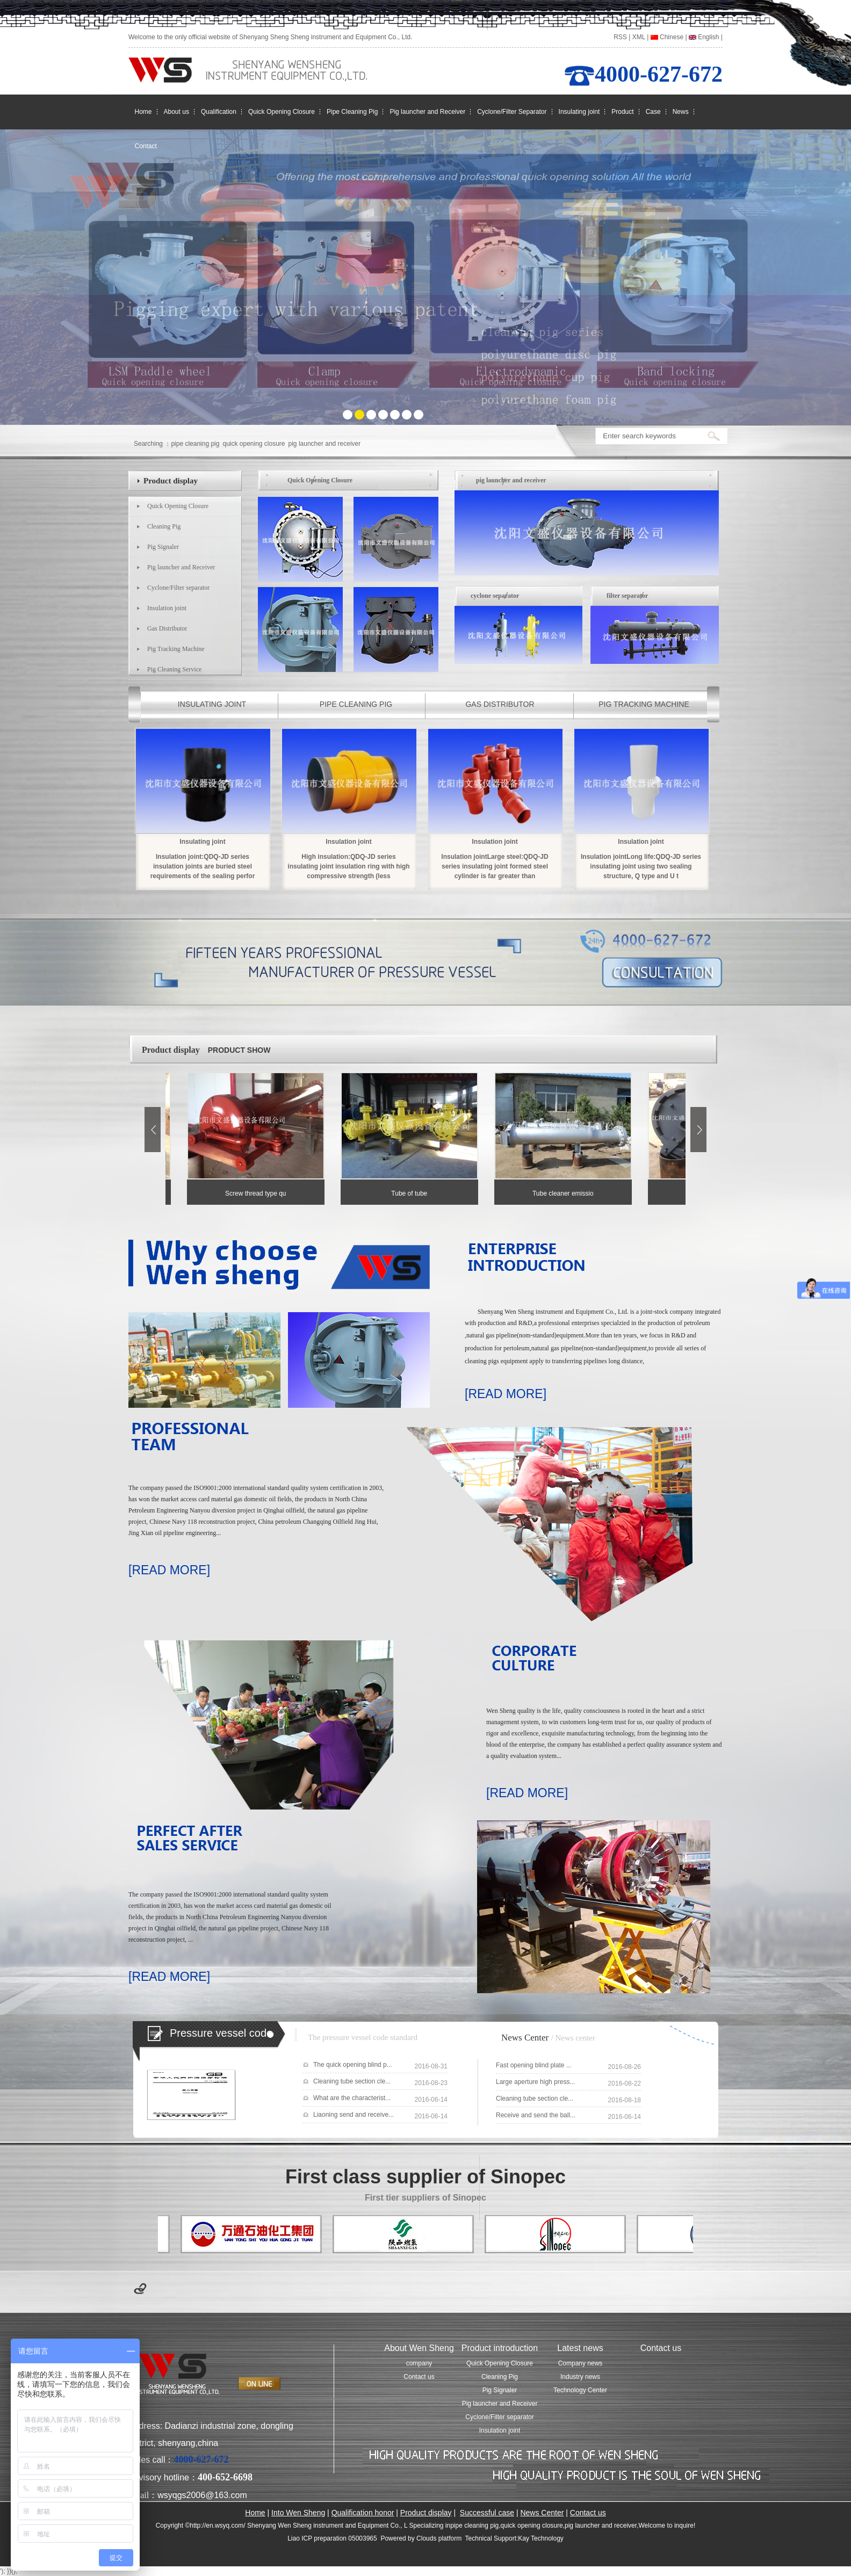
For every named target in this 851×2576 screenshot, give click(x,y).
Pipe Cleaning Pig (352, 111)
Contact (146, 146)
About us (176, 111)
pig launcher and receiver (325, 443)
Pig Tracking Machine (176, 649)
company (419, 2363)
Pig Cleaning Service (174, 669)
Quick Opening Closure (281, 111)
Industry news (580, 2376)
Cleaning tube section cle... (352, 2081)
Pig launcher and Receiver (427, 111)
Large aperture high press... (535, 2082)
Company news (580, 2363)
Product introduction (499, 2348)
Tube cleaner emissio (566, 1193)
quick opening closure (253, 443)
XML (638, 37)
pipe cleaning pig (195, 443)
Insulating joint (579, 111)
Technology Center (580, 2390)
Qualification (218, 111)
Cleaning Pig (164, 526)
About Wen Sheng (419, 2348)
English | (706, 37)
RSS (620, 37)
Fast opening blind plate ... (534, 2065)
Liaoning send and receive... (353, 2114)
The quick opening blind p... (352, 2064)
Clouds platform (438, 2538)
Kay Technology (541, 2538)
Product (622, 111)
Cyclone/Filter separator (178, 587)
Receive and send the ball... (535, 2115)
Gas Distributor (167, 628)
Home (143, 111)
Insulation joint (166, 608)
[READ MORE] (505, 1394)
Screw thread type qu (258, 1193)
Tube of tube (412, 1193)
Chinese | (669, 37)
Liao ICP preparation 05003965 (332, 2538)
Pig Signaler (163, 547)
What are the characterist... (352, 2098)
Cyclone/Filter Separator (511, 111)
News (681, 111)
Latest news (580, 2348)
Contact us (418, 2376)
